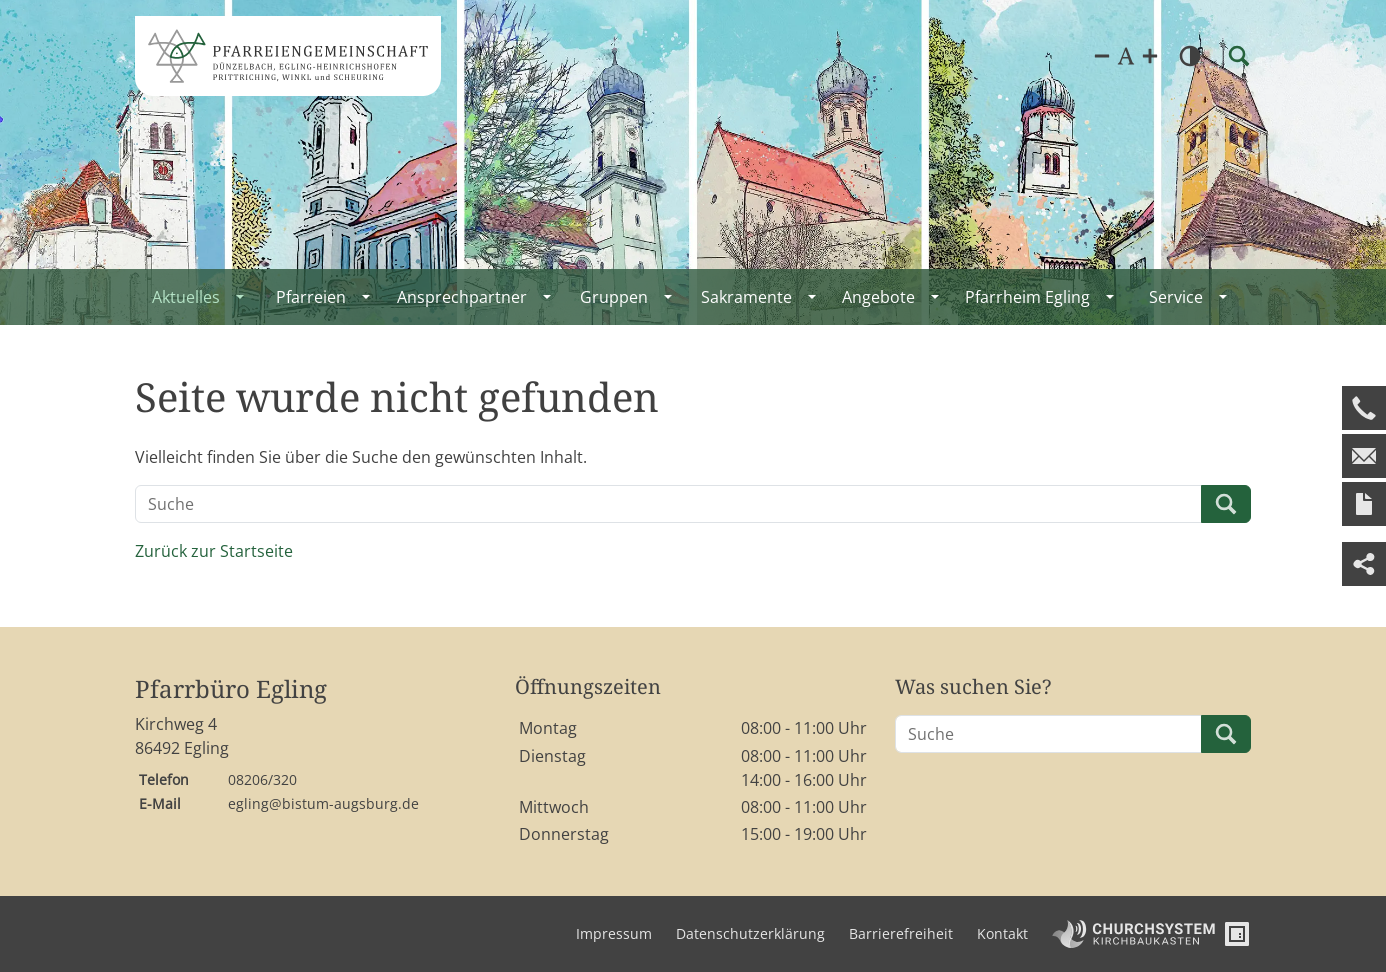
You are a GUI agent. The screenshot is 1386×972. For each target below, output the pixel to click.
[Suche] (668, 504)
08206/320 (262, 779)
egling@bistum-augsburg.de (323, 803)
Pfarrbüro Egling (231, 689)
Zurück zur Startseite (214, 551)
